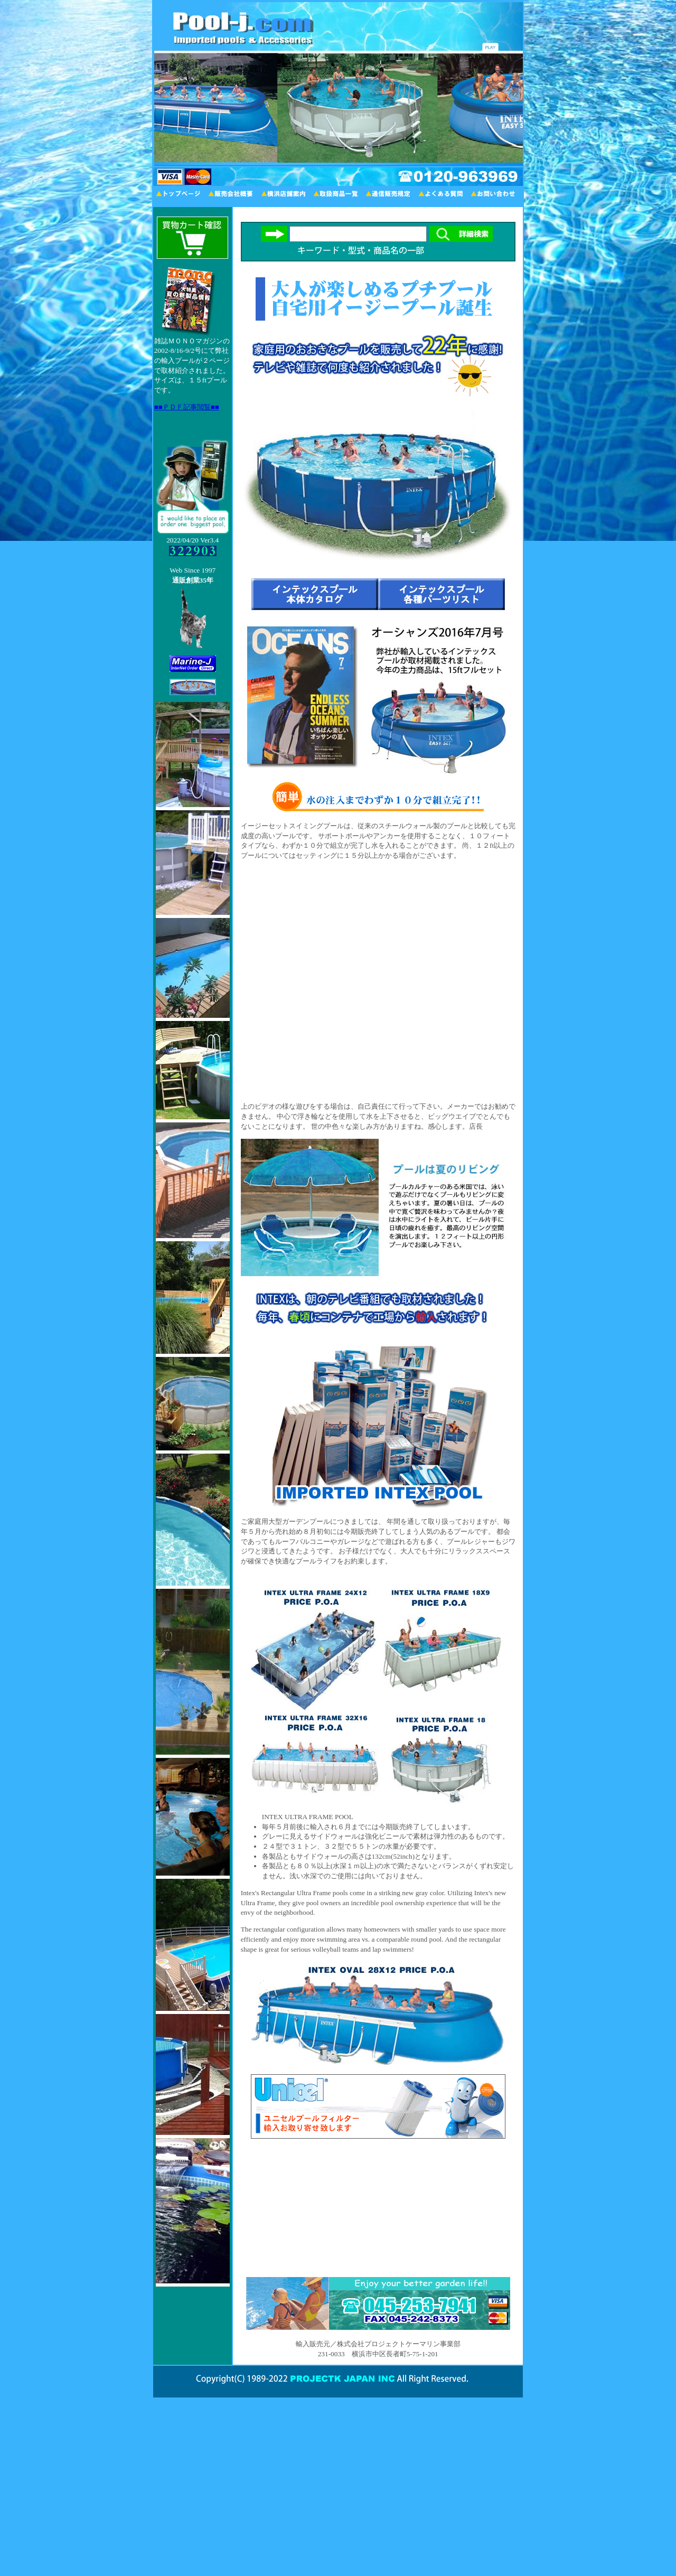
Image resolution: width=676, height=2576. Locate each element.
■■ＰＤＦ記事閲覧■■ (186, 407)
